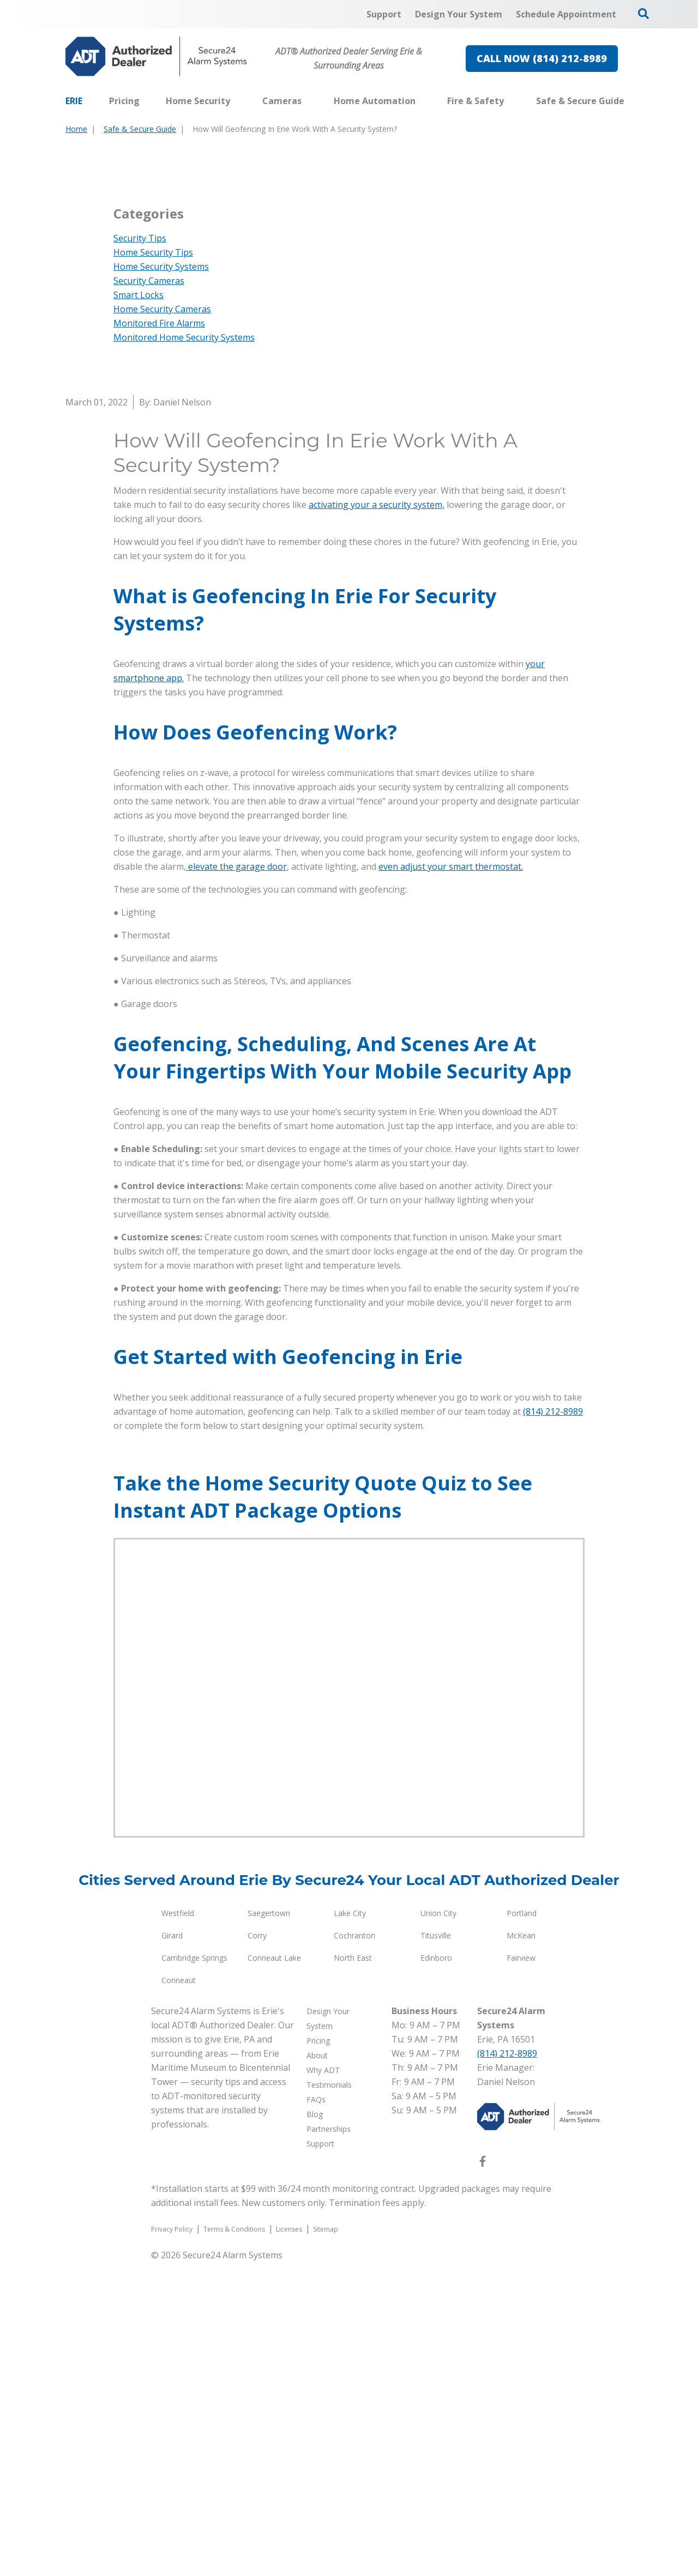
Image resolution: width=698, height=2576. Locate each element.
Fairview (521, 2271)
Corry (257, 2249)
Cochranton (354, 2249)
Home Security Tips (153, 566)
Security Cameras (148, 595)
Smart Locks (138, 609)
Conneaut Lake (274, 2271)
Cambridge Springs (194, 2271)
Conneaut (178, 2294)
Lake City (350, 2227)
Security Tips (139, 552)
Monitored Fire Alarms (159, 637)
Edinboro (436, 2271)
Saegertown (269, 2227)
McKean (521, 2249)
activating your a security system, (376, 819)
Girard (172, 2249)
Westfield (177, 2227)
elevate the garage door (236, 1180)
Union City (438, 2227)
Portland (522, 2227)
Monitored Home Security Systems (184, 651)
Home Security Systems (161, 580)
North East (353, 2271)
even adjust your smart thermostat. (450, 1180)
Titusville (435, 2249)
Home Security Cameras (162, 623)
